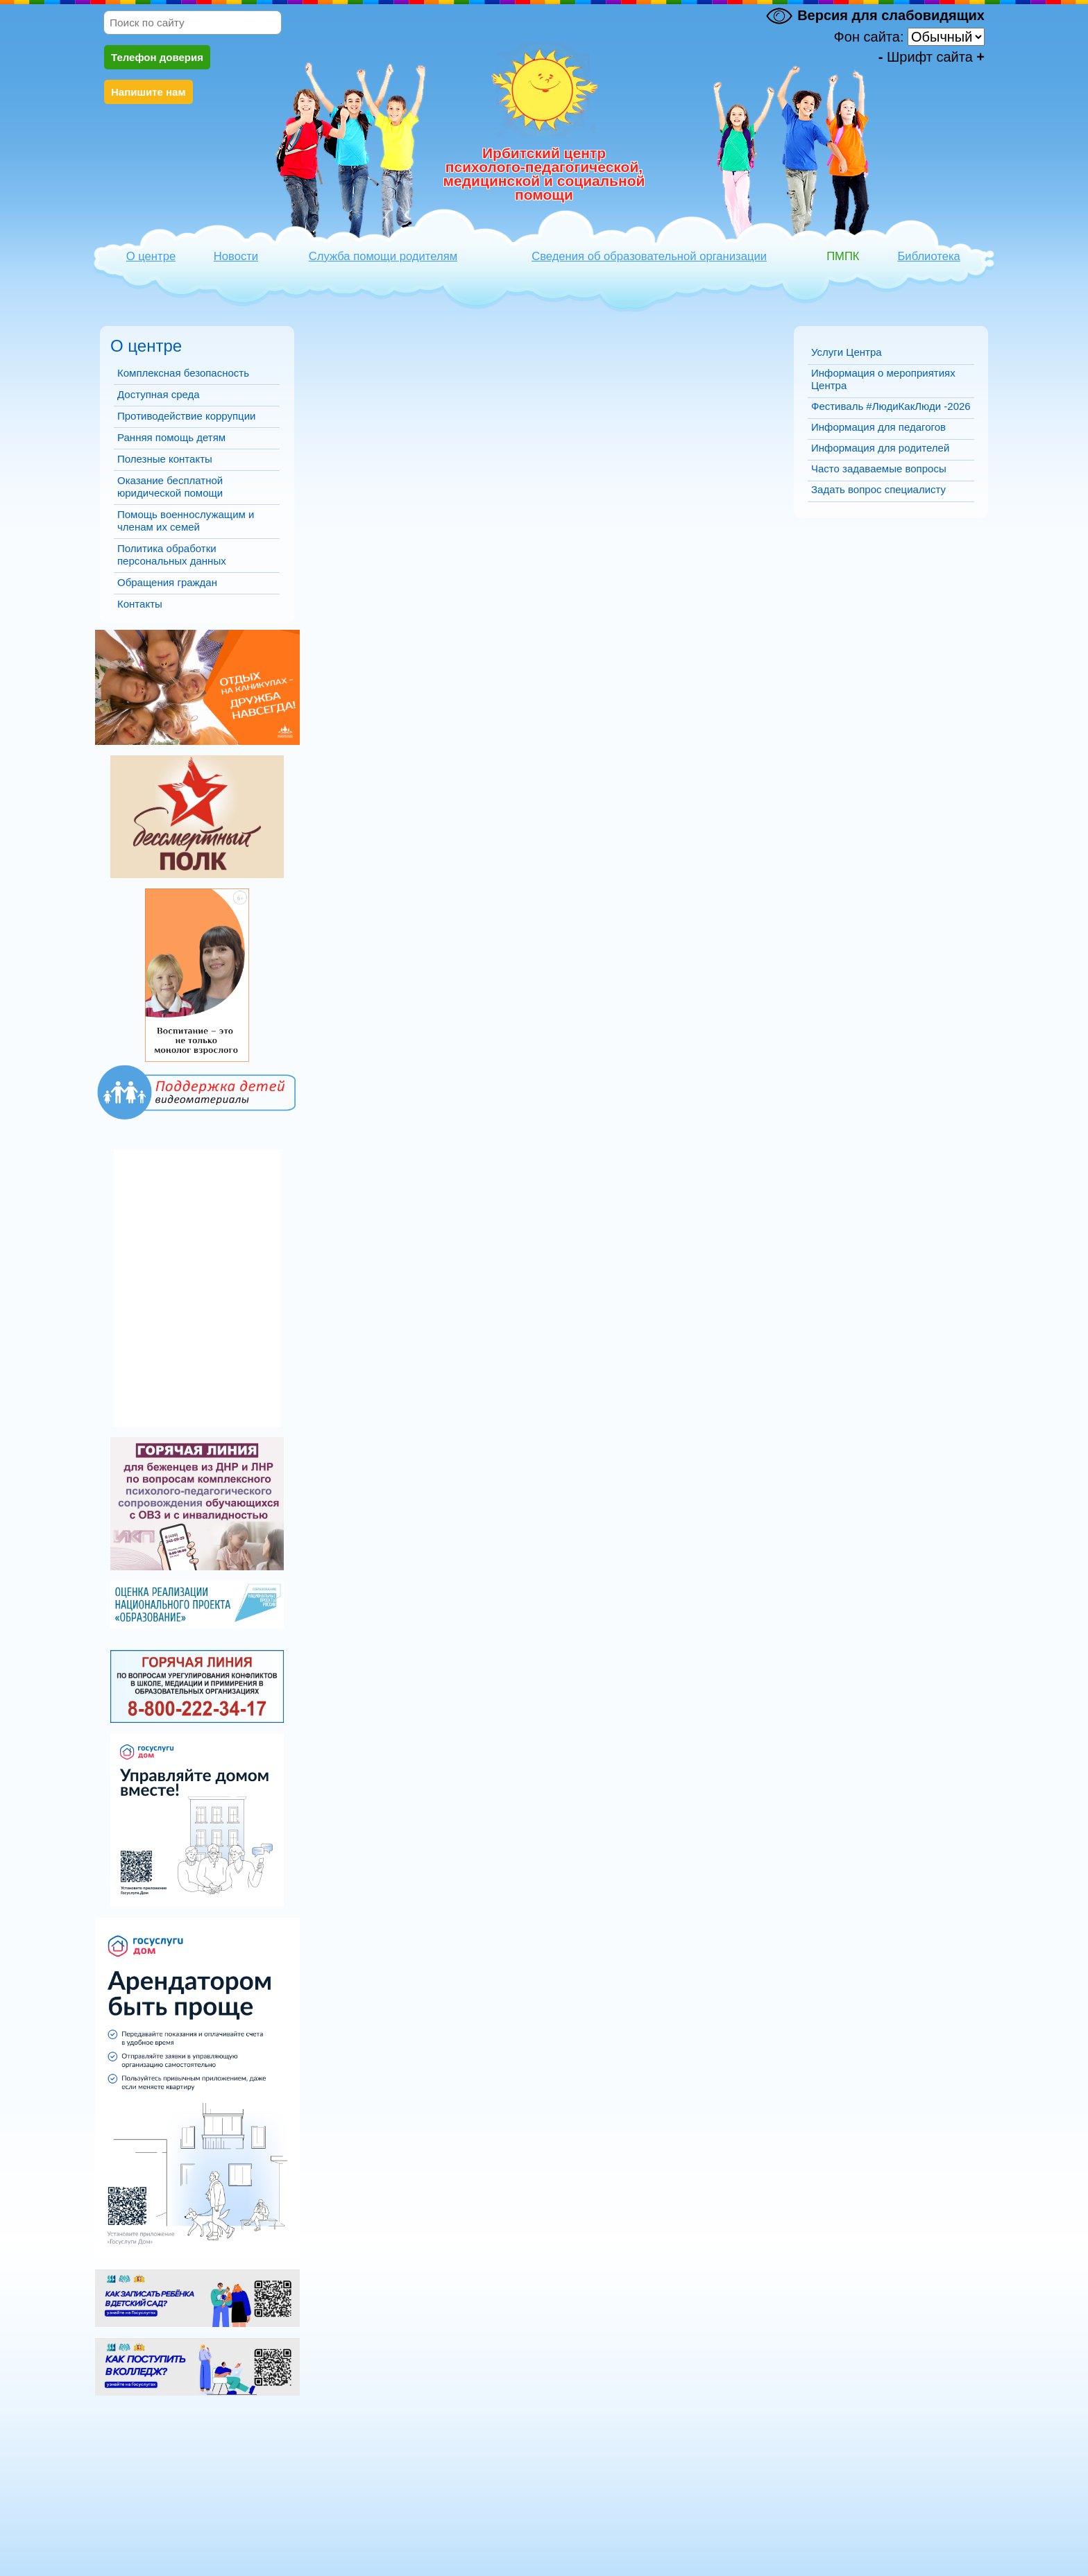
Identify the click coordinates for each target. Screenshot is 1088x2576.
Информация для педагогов (878, 427)
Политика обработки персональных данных (171, 554)
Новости (236, 256)
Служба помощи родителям (383, 256)
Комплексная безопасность (183, 373)
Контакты (139, 604)
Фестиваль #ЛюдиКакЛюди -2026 (891, 406)
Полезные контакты (164, 459)
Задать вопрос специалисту (878, 489)
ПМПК (842, 256)
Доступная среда (158, 394)
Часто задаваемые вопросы (878, 468)
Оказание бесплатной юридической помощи (170, 486)
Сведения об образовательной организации (649, 256)
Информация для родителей (880, 448)
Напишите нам (148, 92)
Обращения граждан (167, 582)
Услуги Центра (846, 352)
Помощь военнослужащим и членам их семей (185, 520)
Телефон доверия (157, 57)
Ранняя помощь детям (171, 437)
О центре (151, 256)
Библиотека (928, 256)
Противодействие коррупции (186, 416)
